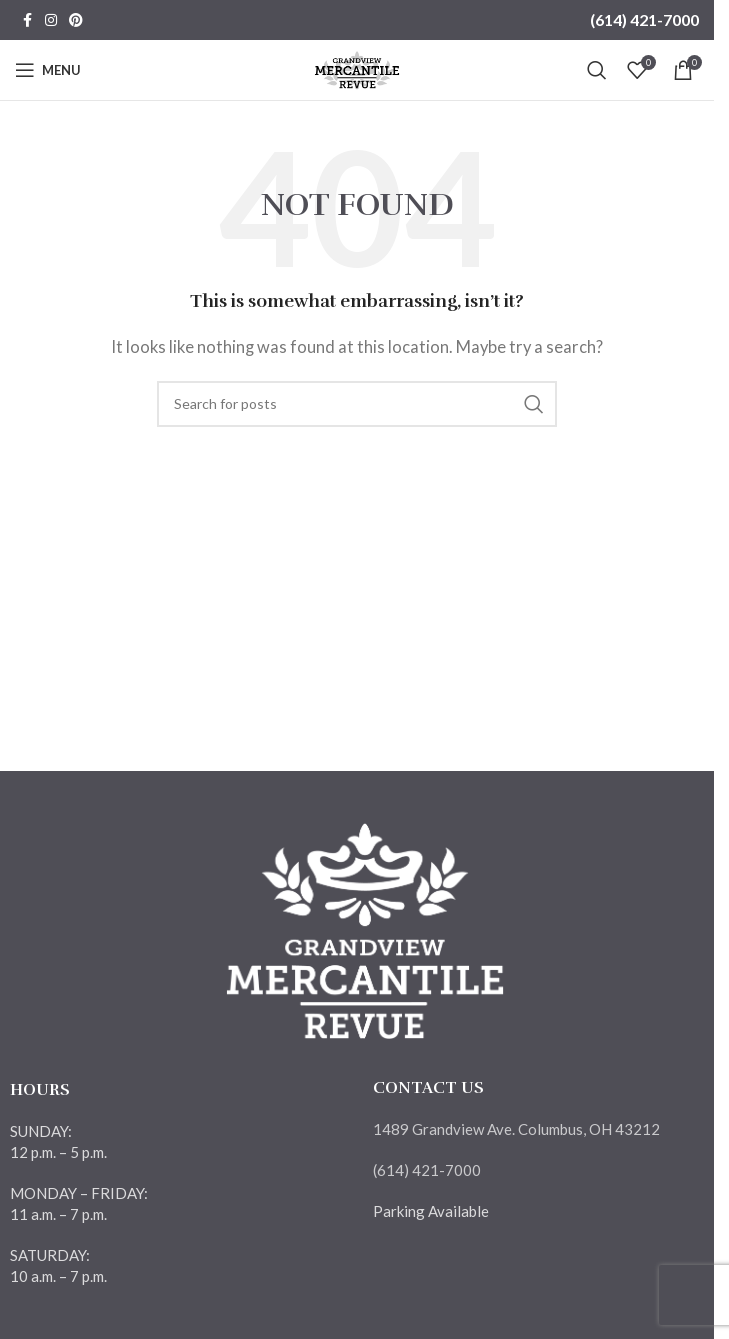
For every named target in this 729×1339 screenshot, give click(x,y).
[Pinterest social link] (76, 20)
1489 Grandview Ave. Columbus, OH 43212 (516, 1129)
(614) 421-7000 (644, 19)
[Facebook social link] (27, 20)
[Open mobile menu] (48, 70)
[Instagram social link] (51, 20)
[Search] (597, 70)
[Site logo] (357, 68)
